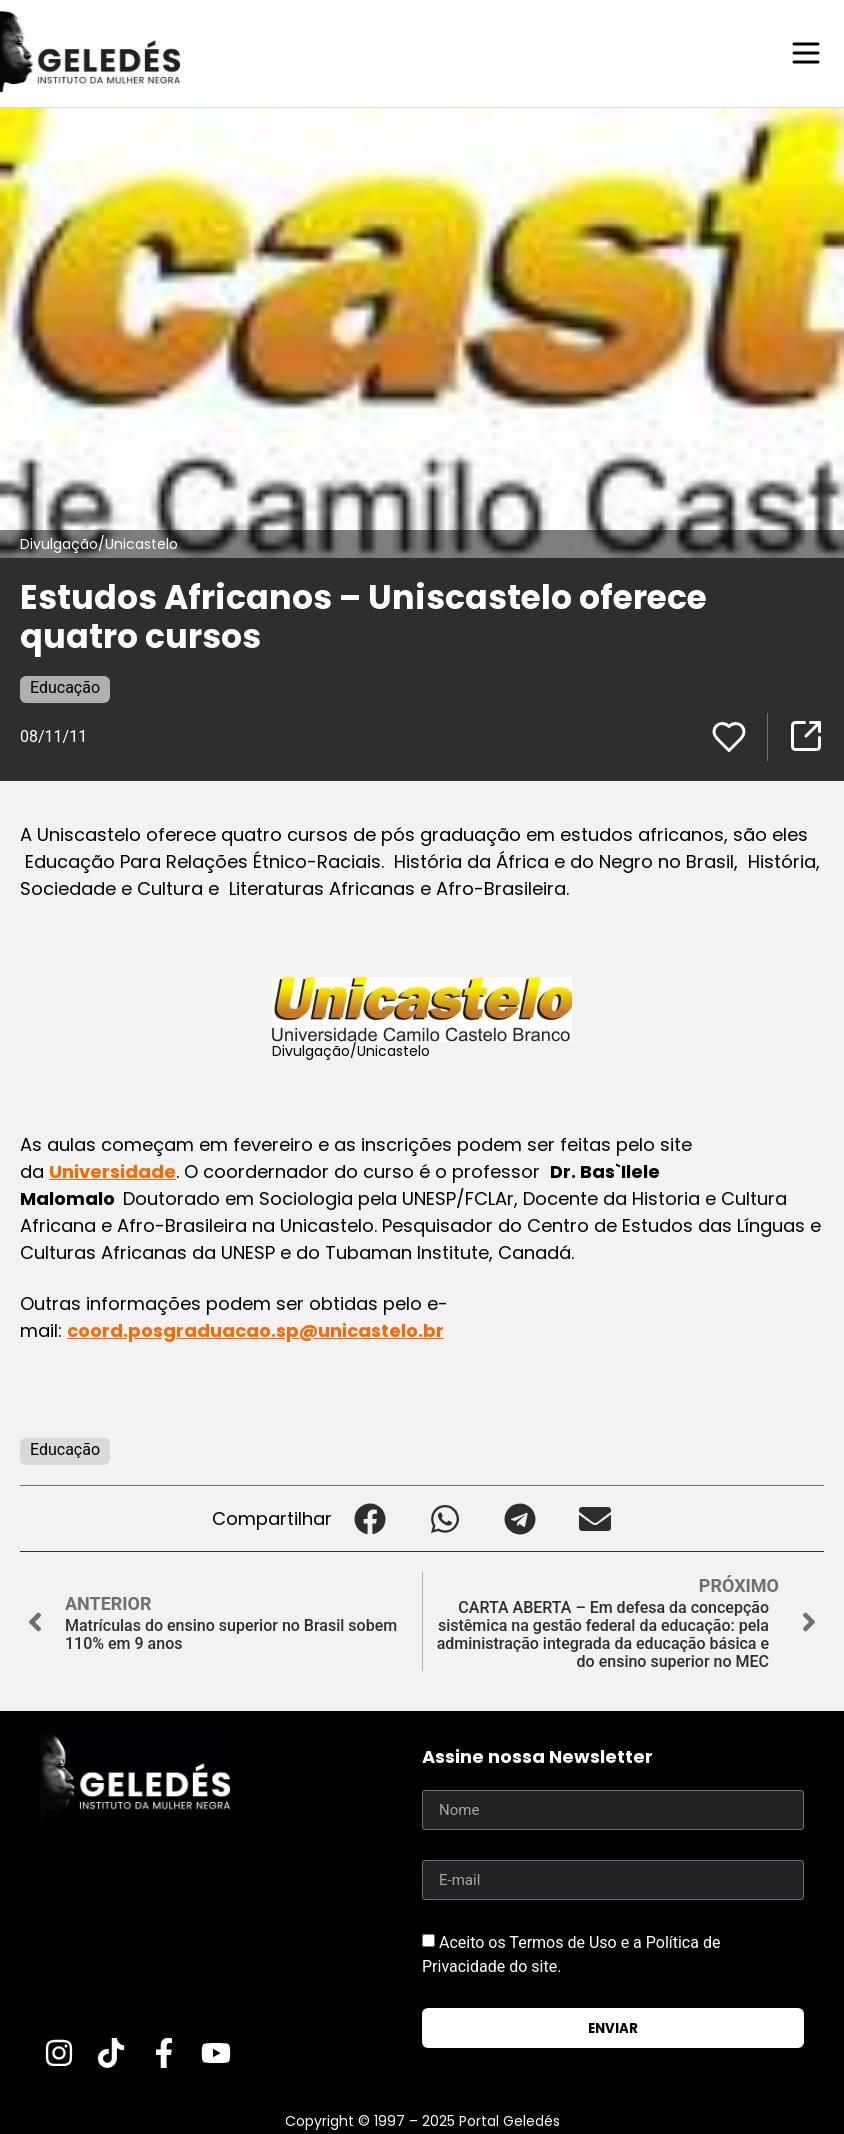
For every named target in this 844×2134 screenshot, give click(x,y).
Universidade (112, 1170)
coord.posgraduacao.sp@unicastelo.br (255, 1329)
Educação (65, 686)
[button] (369, 1517)
